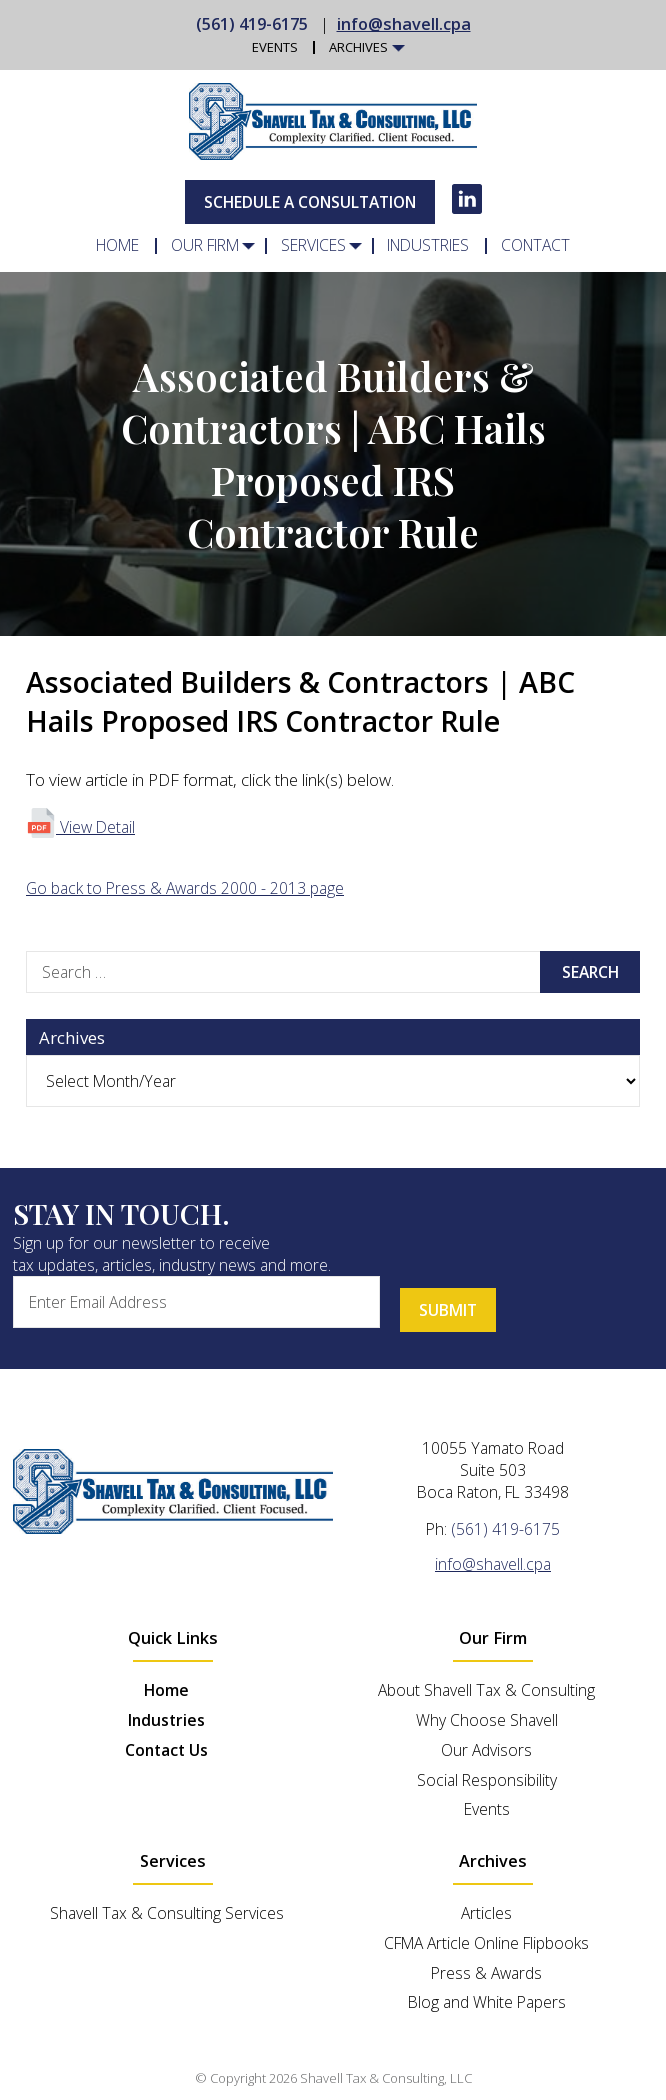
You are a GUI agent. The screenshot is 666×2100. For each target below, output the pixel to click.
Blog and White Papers (487, 2002)
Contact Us (166, 1750)
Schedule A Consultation (310, 202)
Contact (534, 246)
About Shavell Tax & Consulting (486, 1690)
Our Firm (205, 246)
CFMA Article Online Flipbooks (486, 1943)
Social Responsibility (487, 1779)
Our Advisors (486, 1750)
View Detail (80, 827)
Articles (486, 1913)
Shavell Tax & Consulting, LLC (386, 2078)
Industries (428, 246)
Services (313, 246)
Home (118, 246)
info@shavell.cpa (404, 24)
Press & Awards (486, 1973)
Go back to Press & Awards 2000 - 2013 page (185, 888)
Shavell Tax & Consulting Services (167, 1913)
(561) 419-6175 (252, 24)
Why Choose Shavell (487, 1720)
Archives (358, 47)
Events (275, 47)
